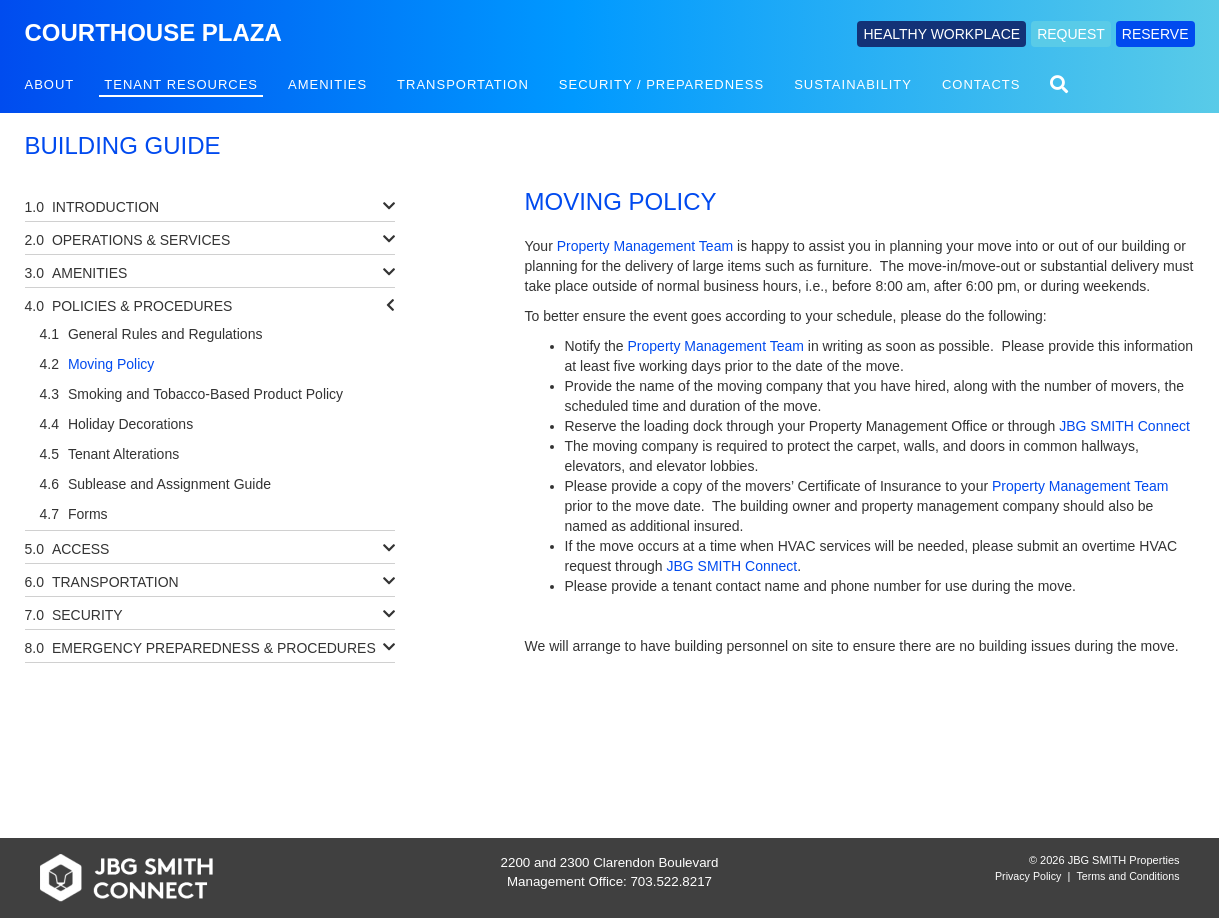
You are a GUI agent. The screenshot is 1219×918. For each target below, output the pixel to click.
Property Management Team (645, 246)
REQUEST (1071, 34)
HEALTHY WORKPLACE (941, 34)
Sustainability (853, 84)
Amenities (327, 84)
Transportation (463, 84)
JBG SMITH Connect (1124, 426)
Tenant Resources (181, 84)
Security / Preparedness (661, 84)
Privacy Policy (1028, 876)
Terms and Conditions (1127, 876)
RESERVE (1155, 34)
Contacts (981, 84)
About (50, 84)
